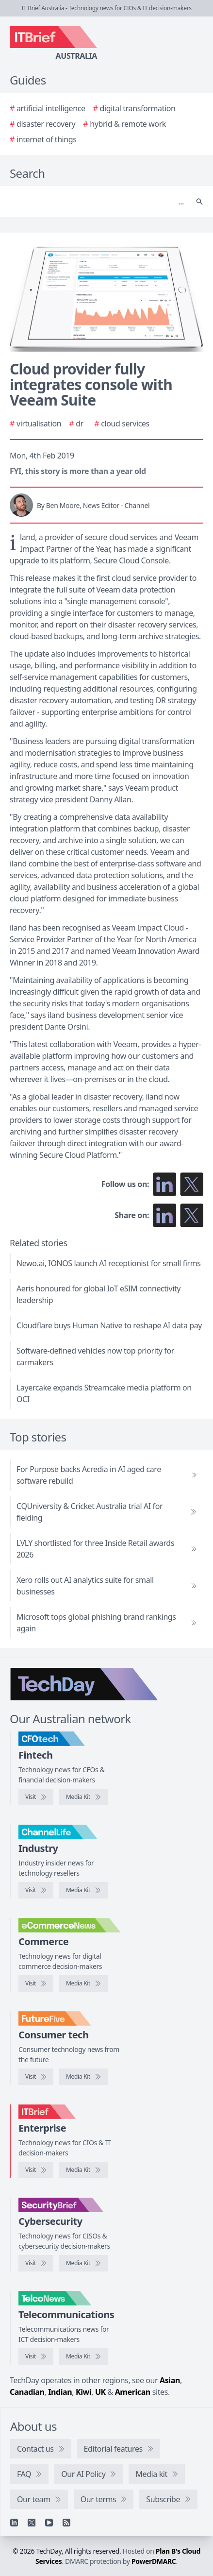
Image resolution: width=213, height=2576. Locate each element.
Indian (60, 2392)
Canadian (27, 2392)
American (132, 2392)
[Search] (97, 201)
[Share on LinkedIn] (164, 1215)
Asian (170, 2380)
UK (100, 2392)
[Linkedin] (14, 2522)
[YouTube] (49, 2522)
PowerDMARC (153, 2561)
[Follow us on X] (191, 1184)
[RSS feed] (66, 2522)
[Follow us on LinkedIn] (164, 1184)
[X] (31, 2522)
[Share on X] (191, 1215)
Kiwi (83, 2392)
